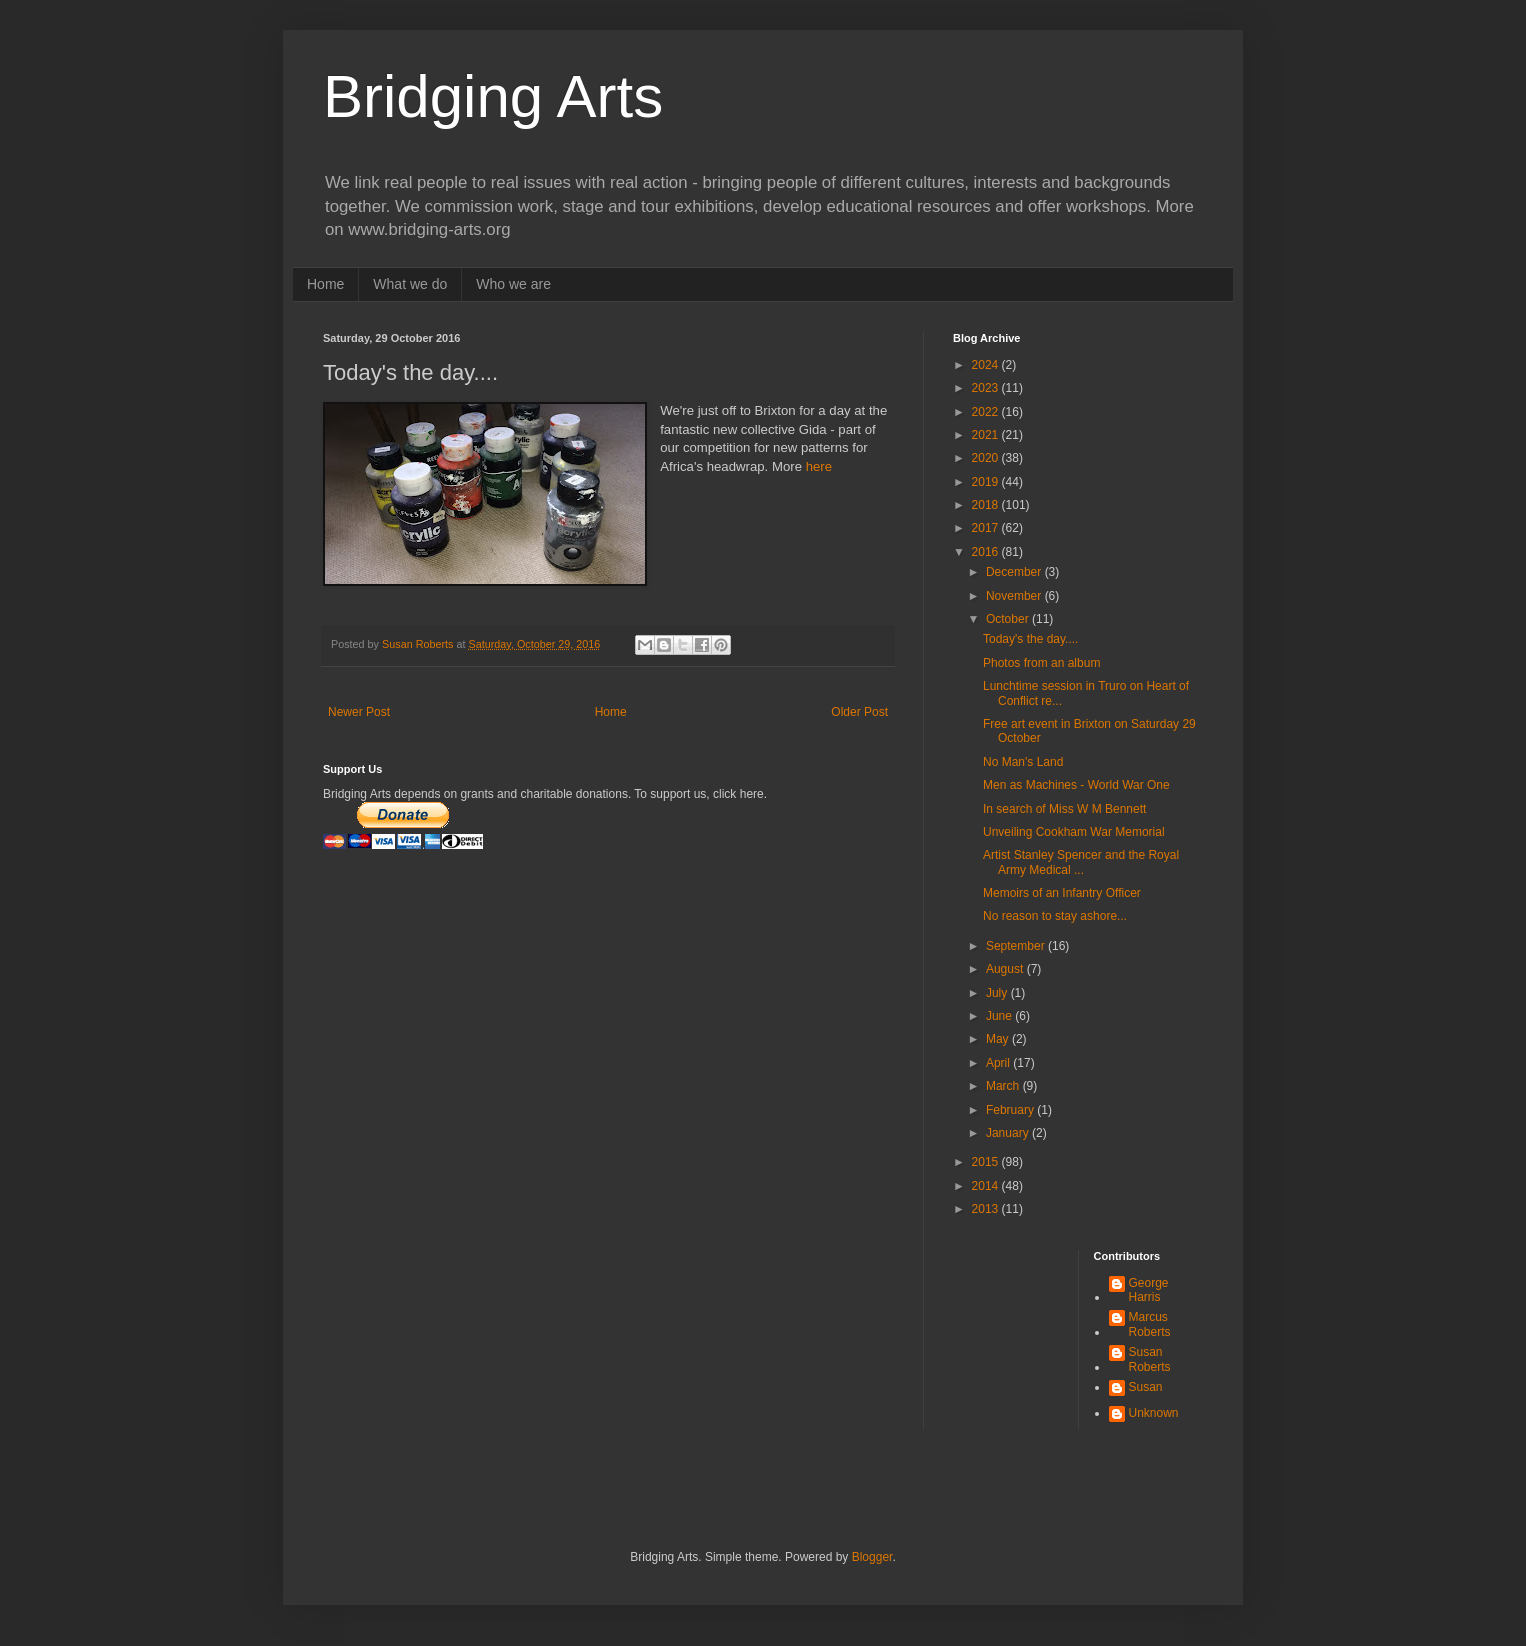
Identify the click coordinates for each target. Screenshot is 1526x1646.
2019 (987, 482)
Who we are (513, 284)
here (819, 466)
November (1015, 596)
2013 (987, 1209)
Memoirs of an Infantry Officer (1062, 893)
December (1015, 572)
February (1011, 1110)
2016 (987, 552)
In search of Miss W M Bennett (1064, 809)
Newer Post (359, 712)
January (1009, 1133)
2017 (987, 528)
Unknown (1154, 1413)
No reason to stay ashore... (1055, 916)
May (999, 1039)
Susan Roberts (1150, 1359)
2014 (987, 1186)
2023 (987, 388)
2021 (987, 435)
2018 (987, 505)
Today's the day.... (1030, 639)
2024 (987, 365)
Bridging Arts (493, 96)
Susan (1146, 1387)
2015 (987, 1162)
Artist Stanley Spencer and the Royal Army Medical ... (1081, 862)
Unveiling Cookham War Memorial (1074, 832)
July (998, 993)
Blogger (872, 1557)
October (1009, 619)
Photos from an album (1041, 663)
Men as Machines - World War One (1076, 785)
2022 (987, 412)
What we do (410, 284)
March (1004, 1086)
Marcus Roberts (1150, 1324)
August (1006, 969)
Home (325, 284)
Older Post (859, 712)
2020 (987, 458)
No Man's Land (1023, 762)
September (1017, 946)
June (1000, 1016)
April (999, 1063)
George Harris (1149, 1290)
